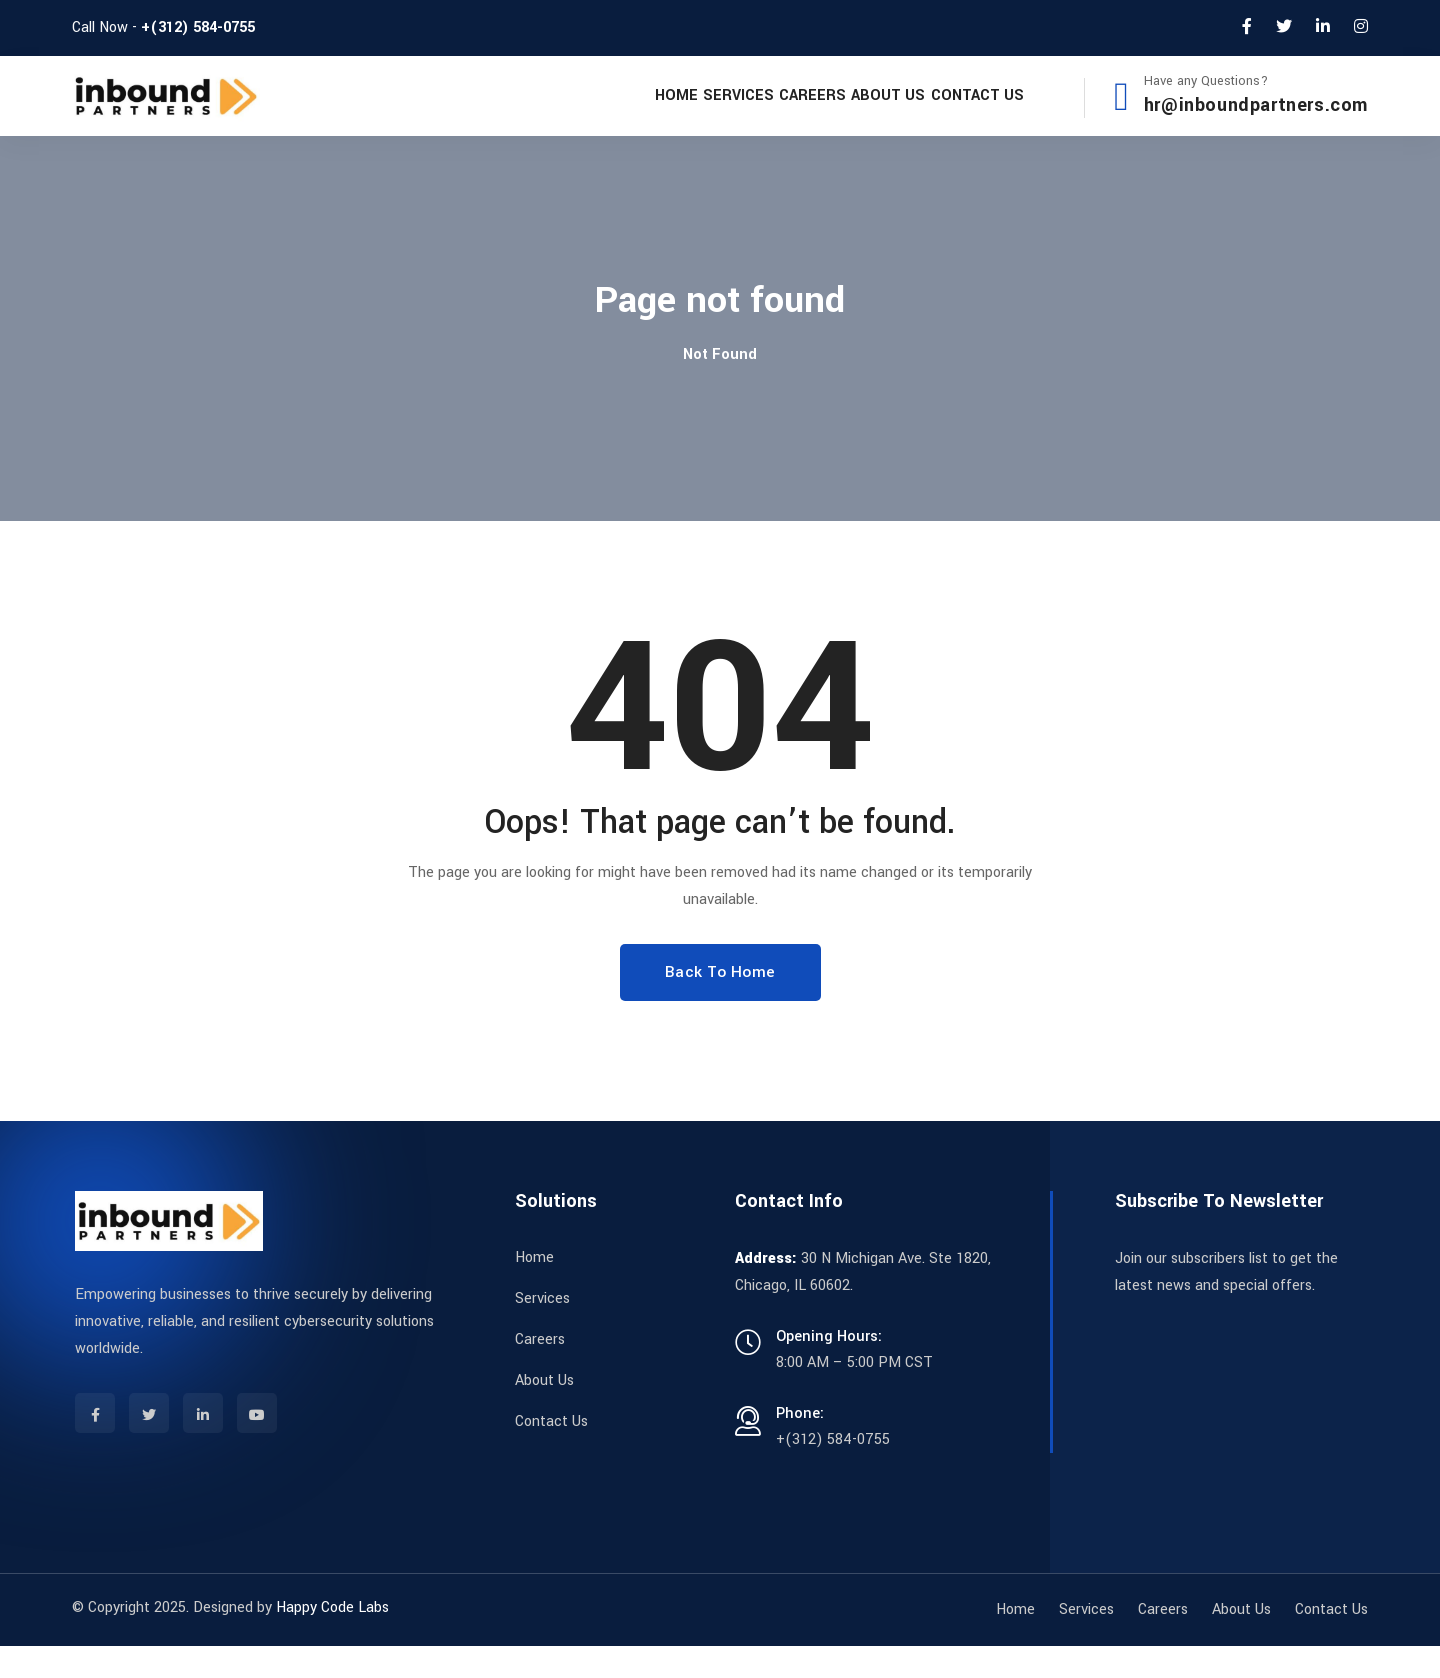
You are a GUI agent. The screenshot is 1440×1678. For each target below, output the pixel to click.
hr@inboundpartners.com (1256, 122)
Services (637, 111)
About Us (845, 111)
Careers (740, 111)
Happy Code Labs (332, 1639)
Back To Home (720, 1004)
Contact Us (962, 111)
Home (546, 111)
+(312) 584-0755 (198, 27)
